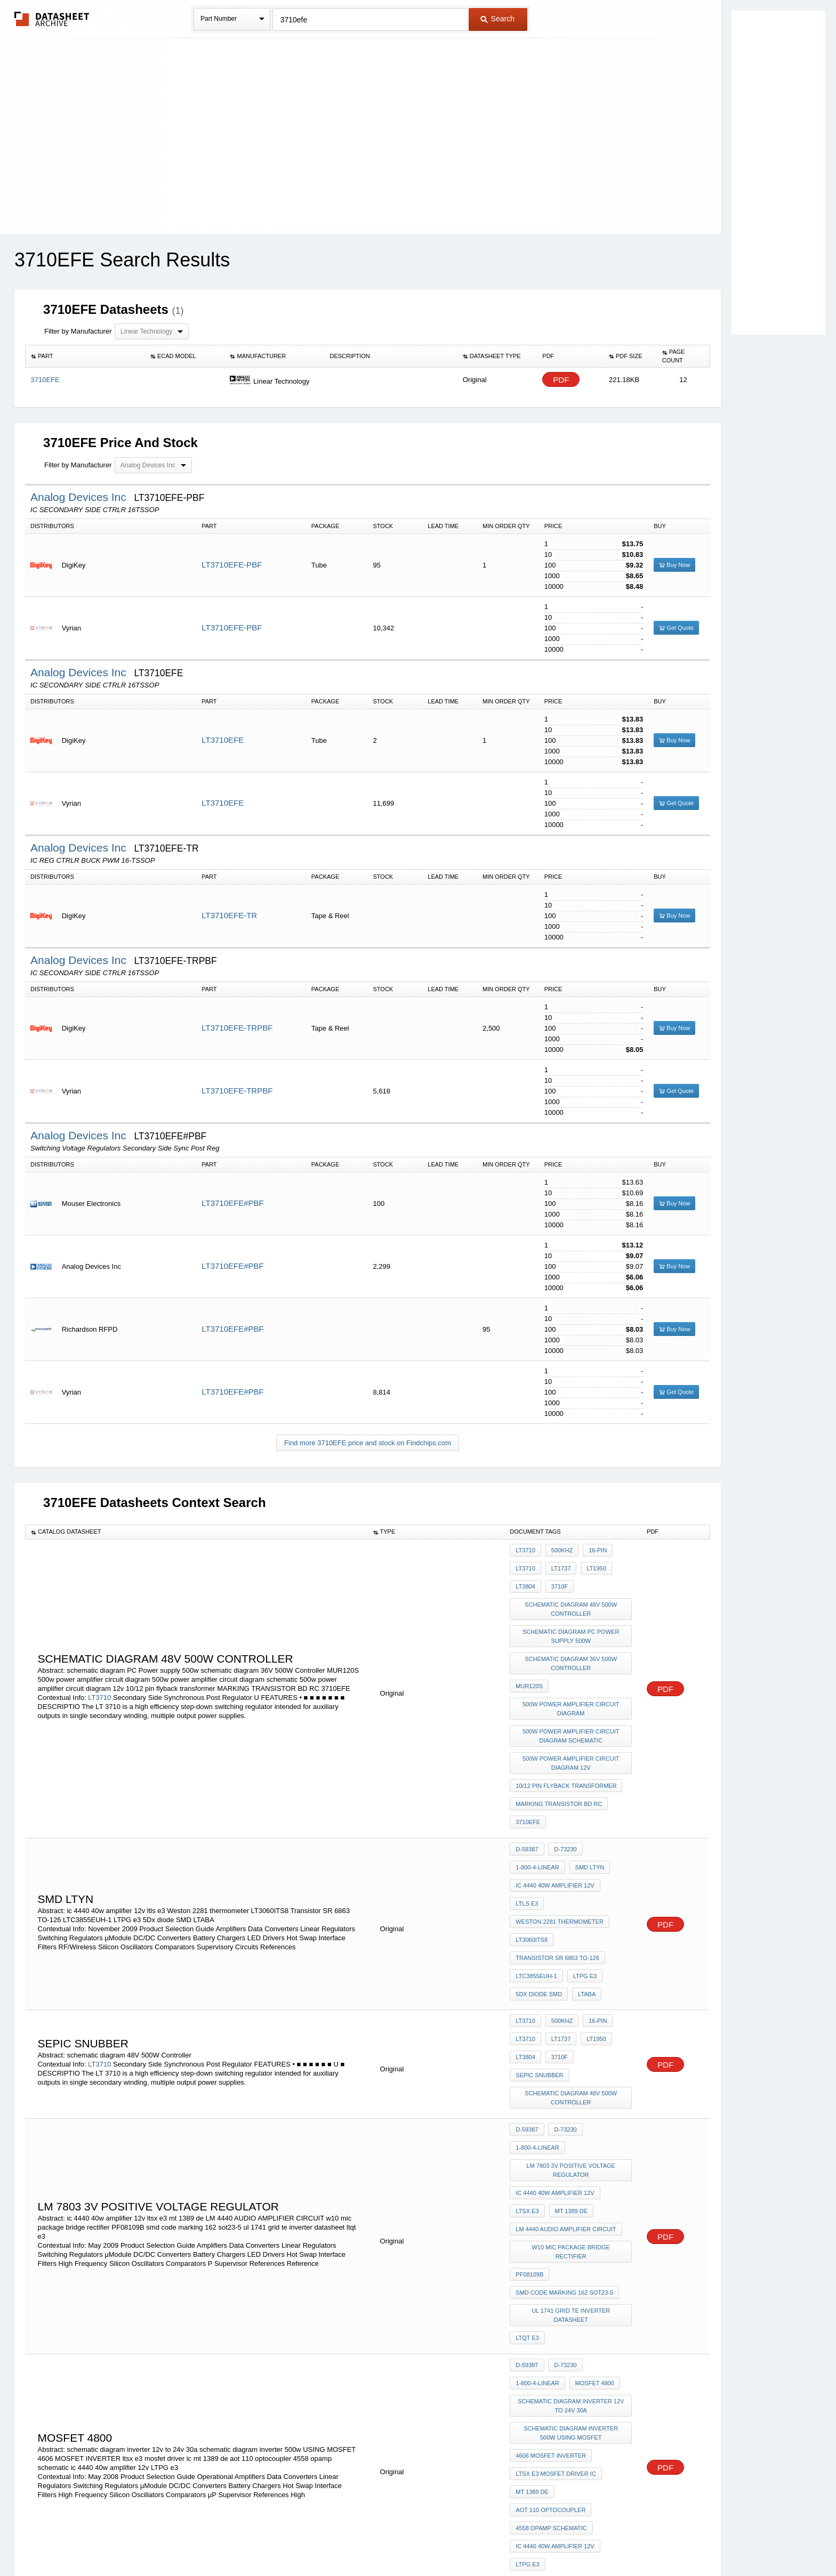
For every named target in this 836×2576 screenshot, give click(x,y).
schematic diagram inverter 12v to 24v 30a (572, 2233)
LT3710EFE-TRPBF (237, 1027)
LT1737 (558, 1564)
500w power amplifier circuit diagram (572, 1682)
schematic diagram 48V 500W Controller (572, 1598)
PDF (561, 380)
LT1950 (591, 1564)
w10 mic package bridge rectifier (571, 2110)
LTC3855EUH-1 (536, 1901)
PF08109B (529, 2124)
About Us (616, 2540)
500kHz (559, 1550)
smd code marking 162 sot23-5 (564, 2139)
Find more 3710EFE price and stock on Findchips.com (367, 1443)
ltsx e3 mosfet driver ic (556, 2290)
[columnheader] (85, 356)
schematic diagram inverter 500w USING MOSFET (572, 2257)
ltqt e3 (527, 2177)
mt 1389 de (568, 2081)
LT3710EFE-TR (229, 915)
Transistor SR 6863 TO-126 (557, 1887)
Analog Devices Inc (80, 497)
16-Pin (592, 1550)
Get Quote (676, 628)
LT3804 (525, 1579)
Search (497, 18)
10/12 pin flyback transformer (566, 1748)
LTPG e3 (582, 1901)
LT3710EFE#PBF (232, 1203)
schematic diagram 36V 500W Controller (572, 1644)
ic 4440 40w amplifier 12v (555, 1829)
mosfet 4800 (592, 2215)
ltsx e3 (527, 2081)
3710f (557, 1579)
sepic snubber (602, 1968)
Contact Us (577, 2540)
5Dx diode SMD (539, 1916)
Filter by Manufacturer (77, 331)
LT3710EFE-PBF (232, 564)
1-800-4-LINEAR (537, 1815)
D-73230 (563, 1800)
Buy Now (674, 565)
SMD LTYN (587, 1815)
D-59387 (527, 1800)
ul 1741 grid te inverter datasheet (572, 2158)
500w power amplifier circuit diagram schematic (572, 1706)
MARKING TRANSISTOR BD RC (559, 1763)
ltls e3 (527, 1844)
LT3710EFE (223, 739)
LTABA (584, 1916)
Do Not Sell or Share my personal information (413, 2540)
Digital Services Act (521, 2540)
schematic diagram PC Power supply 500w (572, 1621)
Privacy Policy (312, 2540)
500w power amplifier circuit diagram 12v (572, 1729)
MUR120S (529, 1663)
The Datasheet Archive (52, 19)
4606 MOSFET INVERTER (551, 2276)
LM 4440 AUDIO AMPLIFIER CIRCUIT (566, 2096)
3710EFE (528, 1777)
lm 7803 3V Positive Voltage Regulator (572, 2048)
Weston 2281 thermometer (560, 1858)
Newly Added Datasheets (243, 2540)
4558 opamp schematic (551, 2333)
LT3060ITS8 (532, 1872)
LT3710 (99, 1674)
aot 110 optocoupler (550, 2319)
